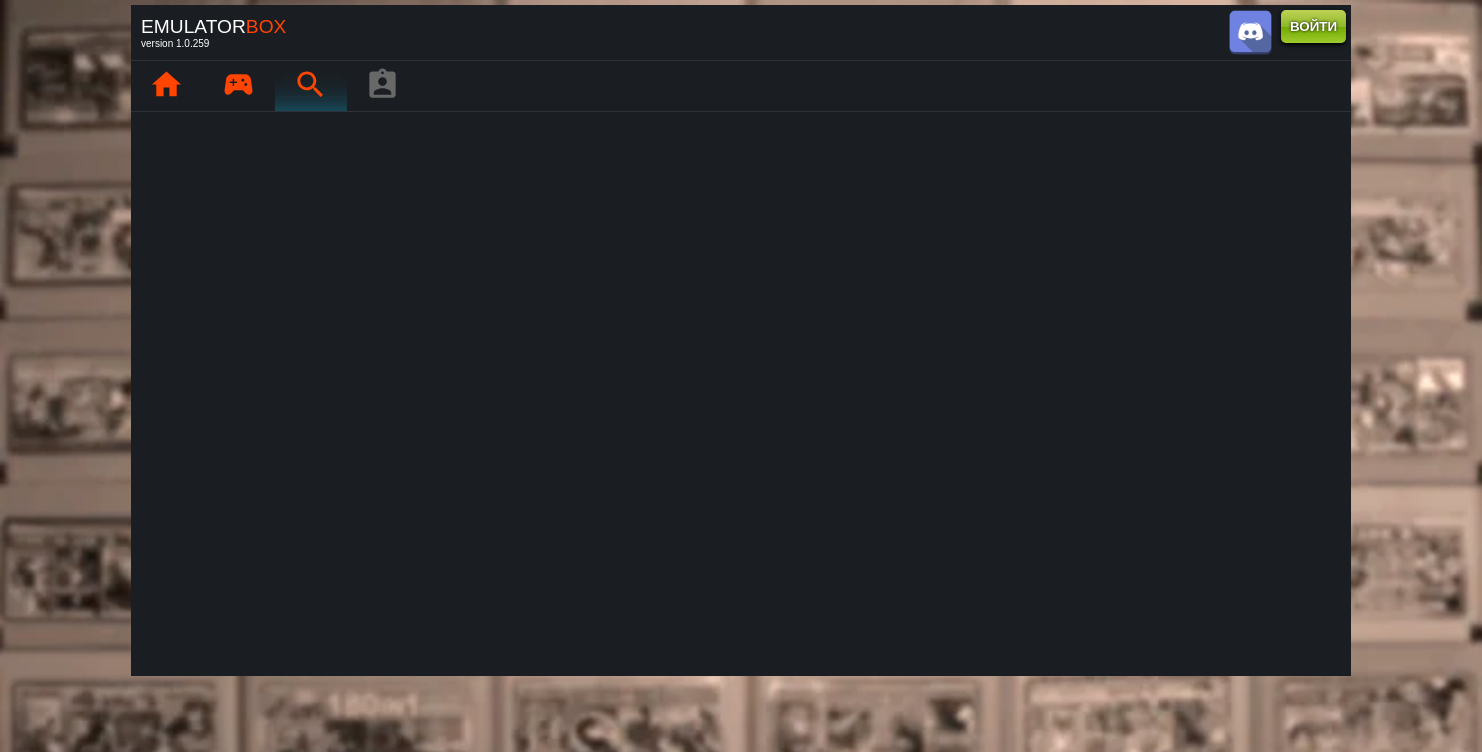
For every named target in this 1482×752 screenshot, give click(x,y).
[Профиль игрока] (382, 86)
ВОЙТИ (1313, 26)
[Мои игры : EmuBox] (238, 86)
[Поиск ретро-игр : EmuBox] (310, 86)
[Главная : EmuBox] (166, 86)
